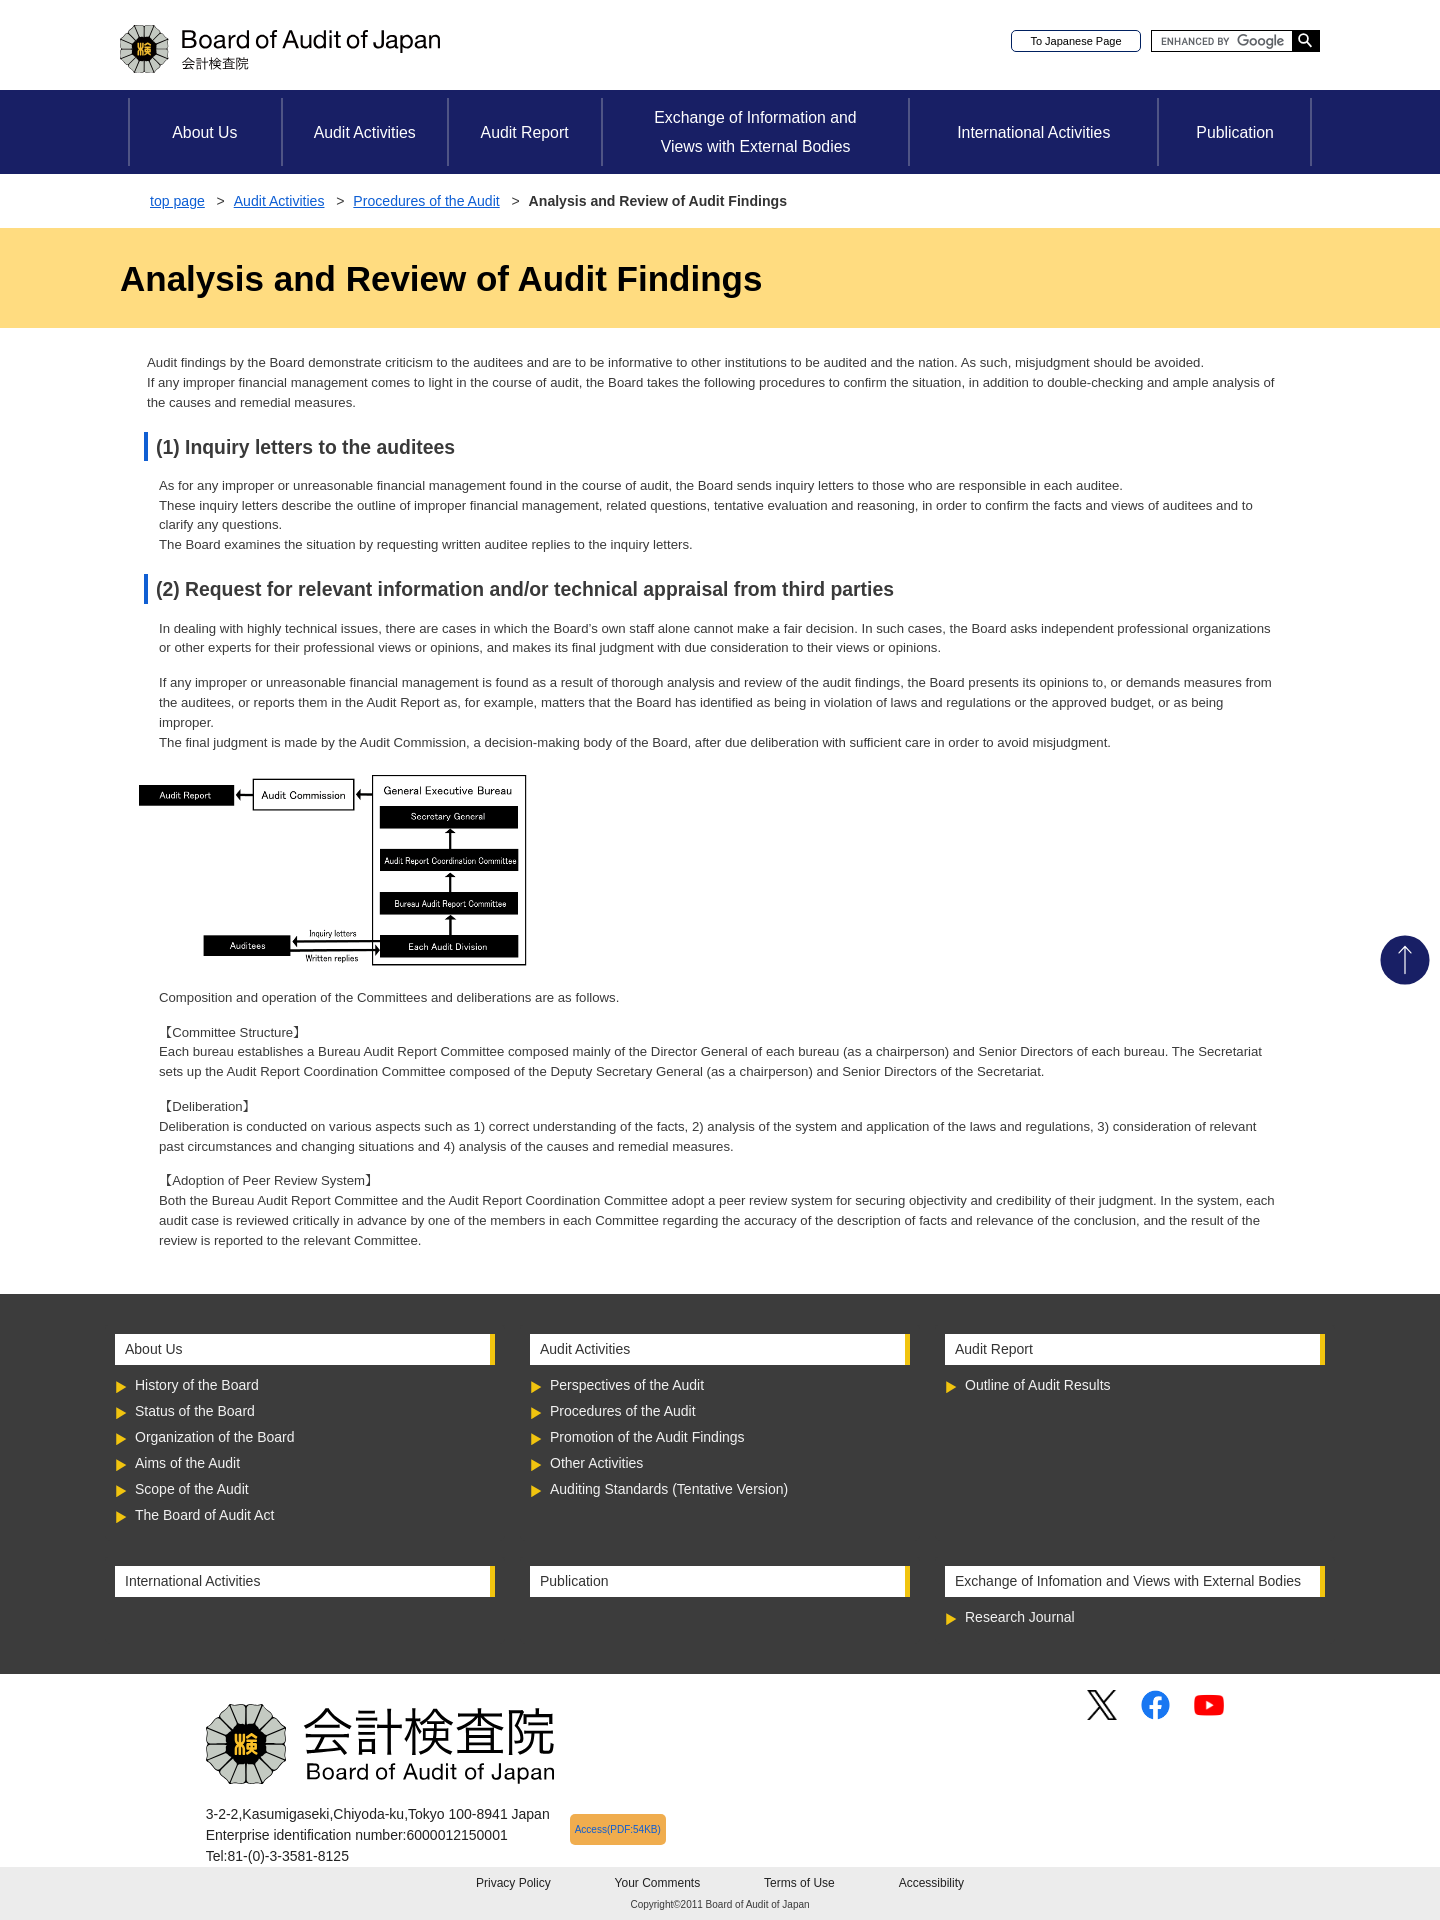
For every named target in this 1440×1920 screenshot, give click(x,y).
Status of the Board (195, 1411)
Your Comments (658, 1883)
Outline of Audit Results (1038, 1385)
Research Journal (1020, 1617)
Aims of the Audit (187, 1463)
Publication (1234, 132)
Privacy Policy (513, 1883)
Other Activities (596, 1463)
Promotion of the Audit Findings (647, 1437)
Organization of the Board (215, 1437)
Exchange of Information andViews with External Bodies (755, 132)
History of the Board (197, 1385)
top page (177, 201)
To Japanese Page (1075, 41)
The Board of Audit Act (204, 1515)
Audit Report (525, 132)
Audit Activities (365, 132)
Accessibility (931, 1883)
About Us (204, 132)
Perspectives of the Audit (627, 1385)
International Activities (1033, 132)
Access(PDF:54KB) (618, 1829)
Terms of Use (799, 1883)
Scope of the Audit (192, 1489)
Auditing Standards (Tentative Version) (669, 1489)
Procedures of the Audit (426, 201)
